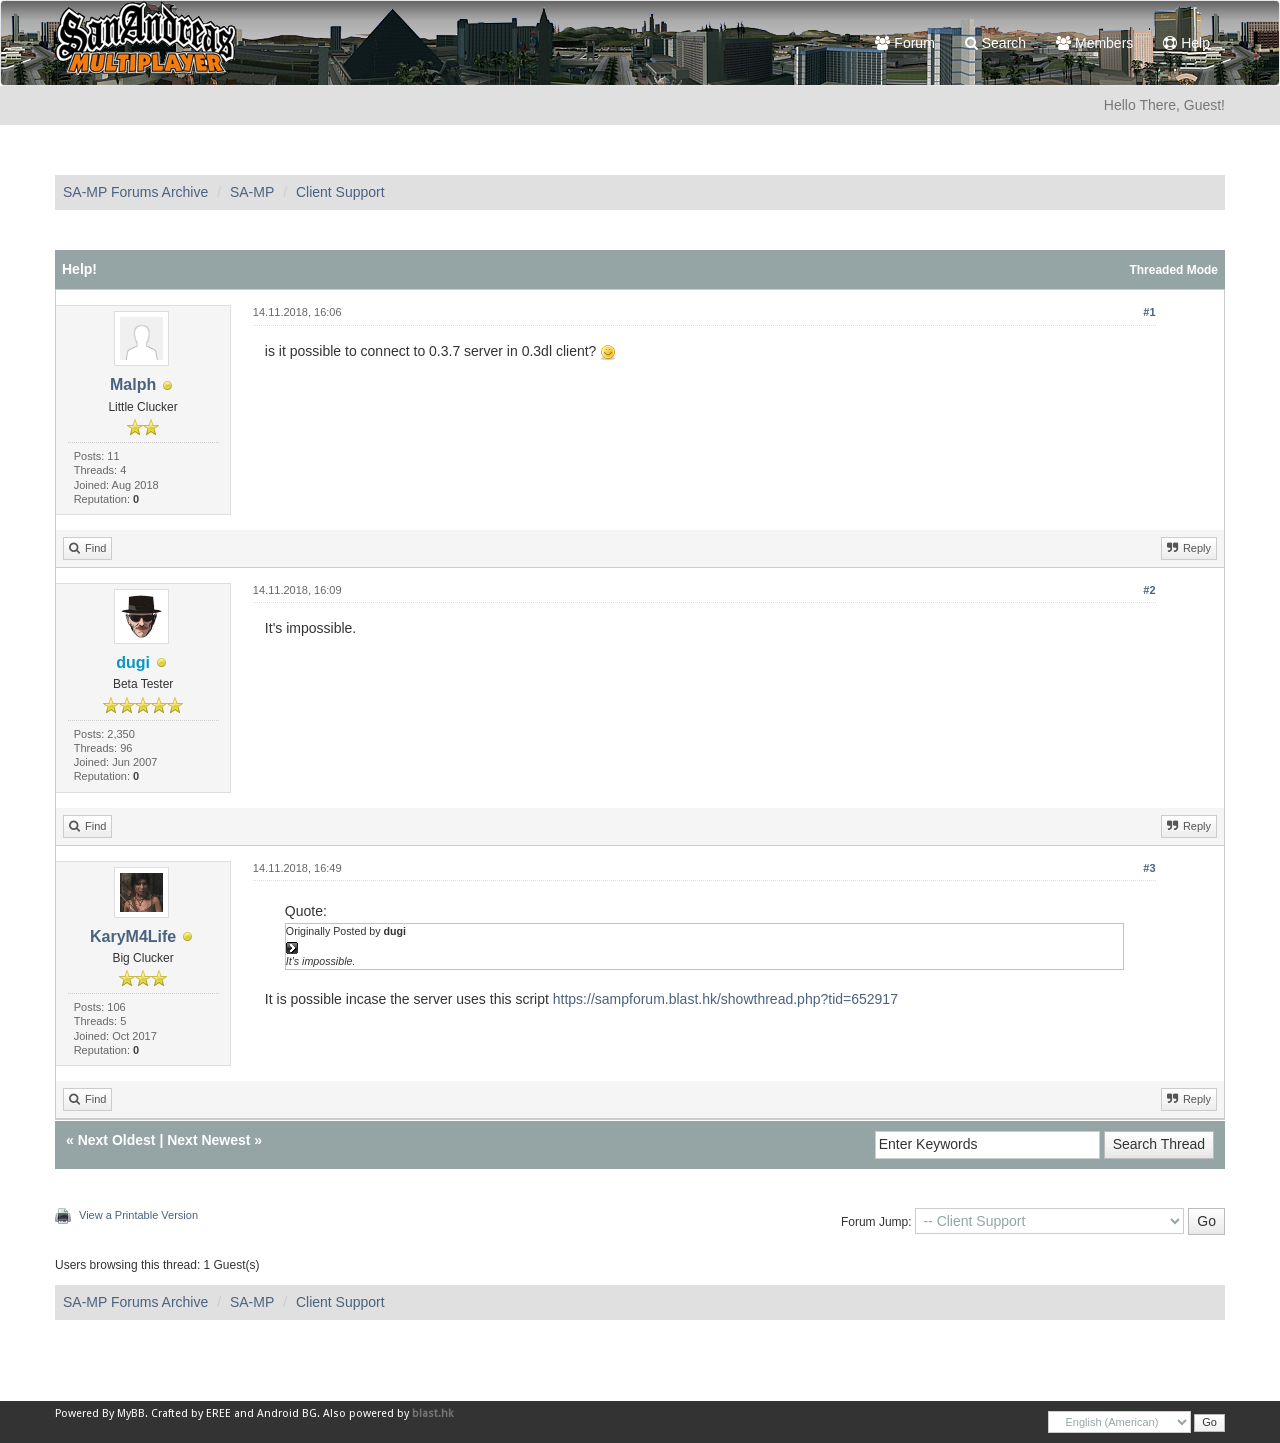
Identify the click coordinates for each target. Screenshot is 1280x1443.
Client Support (340, 192)
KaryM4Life (133, 936)
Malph (133, 384)
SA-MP (252, 192)
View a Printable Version (138, 1215)
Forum (904, 43)
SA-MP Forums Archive (135, 192)
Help (1186, 43)
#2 (1149, 590)
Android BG (287, 1413)
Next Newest (208, 1140)
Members (1094, 43)
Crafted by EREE (191, 1413)
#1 (1149, 312)
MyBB (131, 1413)
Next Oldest (117, 1140)
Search (995, 43)
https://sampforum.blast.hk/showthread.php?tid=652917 (725, 999)
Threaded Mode (1173, 270)
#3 (1149, 868)
